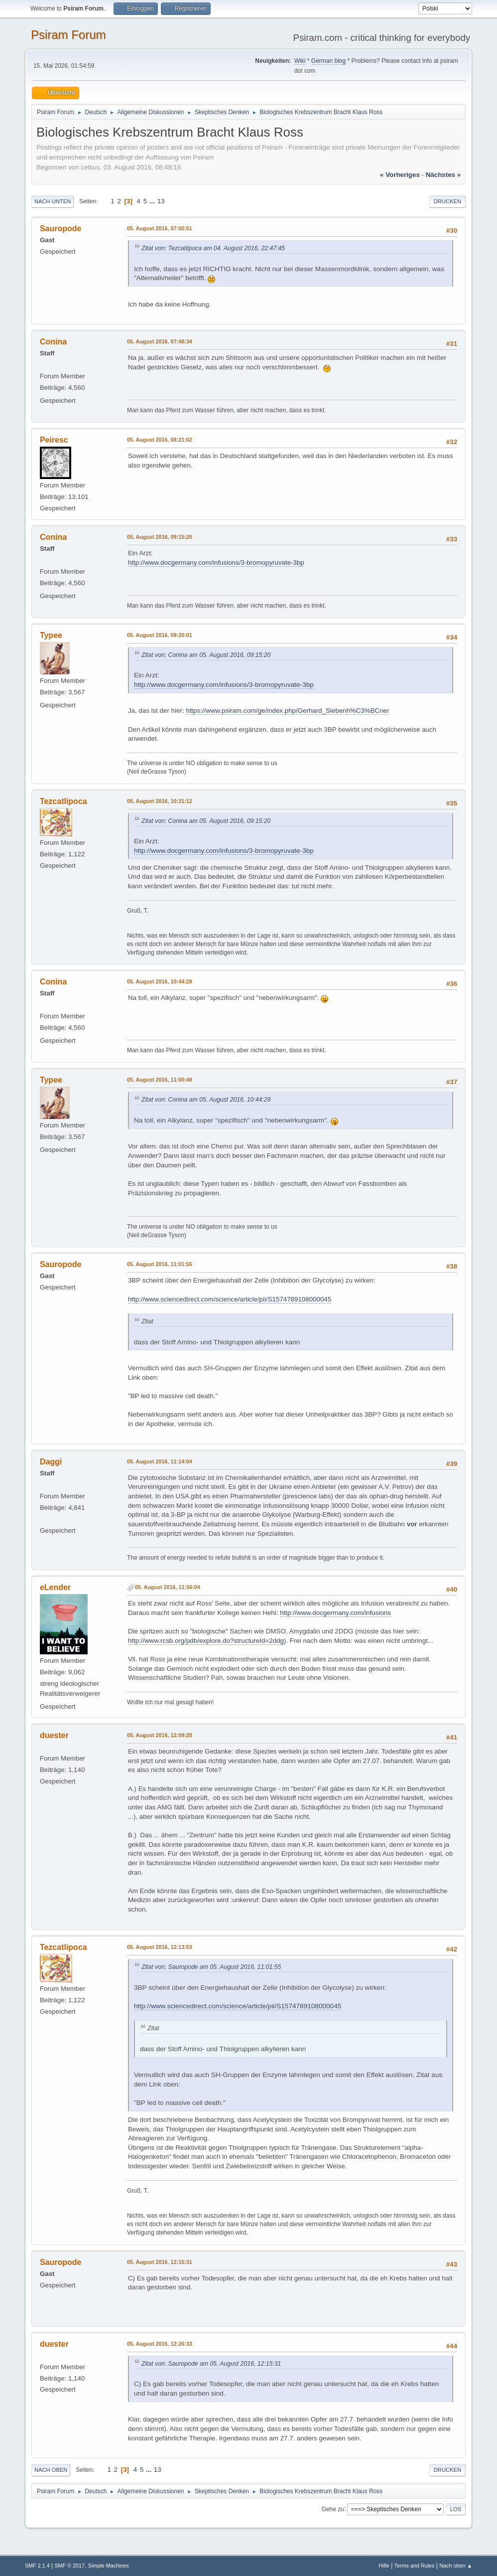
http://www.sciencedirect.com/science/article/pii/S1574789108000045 (229, 1299)
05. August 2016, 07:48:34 (159, 341)
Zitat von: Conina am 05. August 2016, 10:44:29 (205, 1099)
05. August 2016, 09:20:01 (159, 635)
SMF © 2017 (69, 2566)
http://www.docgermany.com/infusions (335, 1612)
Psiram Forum (68, 34)
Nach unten (52, 201)
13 (161, 201)
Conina (53, 341)
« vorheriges (400, 174)
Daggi (51, 1461)
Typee (51, 635)
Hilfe (383, 2566)
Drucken (447, 201)
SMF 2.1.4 (37, 2566)
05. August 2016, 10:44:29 (159, 981)
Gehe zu (332, 2508)
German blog (328, 60)
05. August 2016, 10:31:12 (159, 801)
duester (54, 1735)
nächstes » (443, 174)
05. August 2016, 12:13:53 (159, 1947)
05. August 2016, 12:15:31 (159, 2262)
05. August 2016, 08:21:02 (159, 440)
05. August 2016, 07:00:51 (159, 228)
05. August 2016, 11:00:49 (159, 1080)
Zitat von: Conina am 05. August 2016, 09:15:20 (205, 654)
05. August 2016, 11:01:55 (159, 1264)
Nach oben (51, 2470)
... (153, 201)
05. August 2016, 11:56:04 (167, 1587)
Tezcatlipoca (63, 801)
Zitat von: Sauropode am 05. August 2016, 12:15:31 (211, 2363)
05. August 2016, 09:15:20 (159, 537)
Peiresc (54, 440)
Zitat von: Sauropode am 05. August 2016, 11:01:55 (211, 1966)
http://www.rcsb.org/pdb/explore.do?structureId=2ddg (206, 1640)
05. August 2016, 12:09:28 (159, 1735)
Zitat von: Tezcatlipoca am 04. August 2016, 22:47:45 (213, 248)
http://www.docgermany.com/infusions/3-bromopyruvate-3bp (216, 562)
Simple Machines (108, 2566)
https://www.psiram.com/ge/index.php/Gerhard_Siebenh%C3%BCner (287, 710)
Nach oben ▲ (455, 2566)
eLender (55, 1587)
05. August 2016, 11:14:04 (159, 1461)
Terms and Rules (414, 2566)
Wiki (300, 60)
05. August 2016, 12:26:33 (159, 2344)
